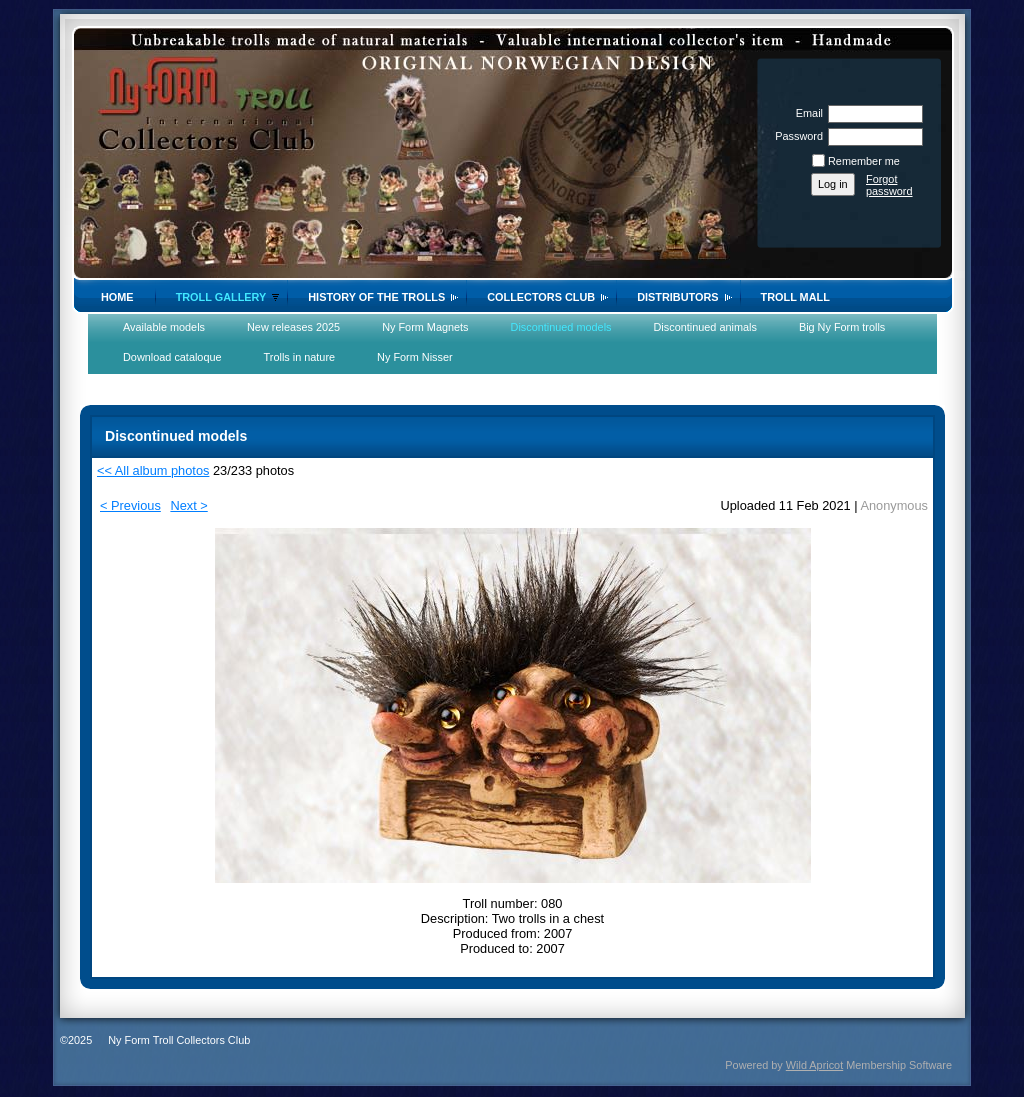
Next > (188, 505)
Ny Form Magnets (425, 327)
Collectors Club (541, 297)
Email (806, 113)
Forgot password (889, 185)
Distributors (677, 297)
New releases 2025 (293, 327)
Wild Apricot (814, 1065)
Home (117, 297)
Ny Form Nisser (415, 357)
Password (795, 136)
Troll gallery (221, 297)
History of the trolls (376, 297)
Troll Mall (795, 297)
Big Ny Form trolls (842, 327)
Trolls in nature (300, 357)
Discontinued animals (705, 327)
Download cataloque (172, 357)
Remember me (864, 161)
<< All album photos (153, 470)
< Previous (130, 505)
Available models (164, 327)
